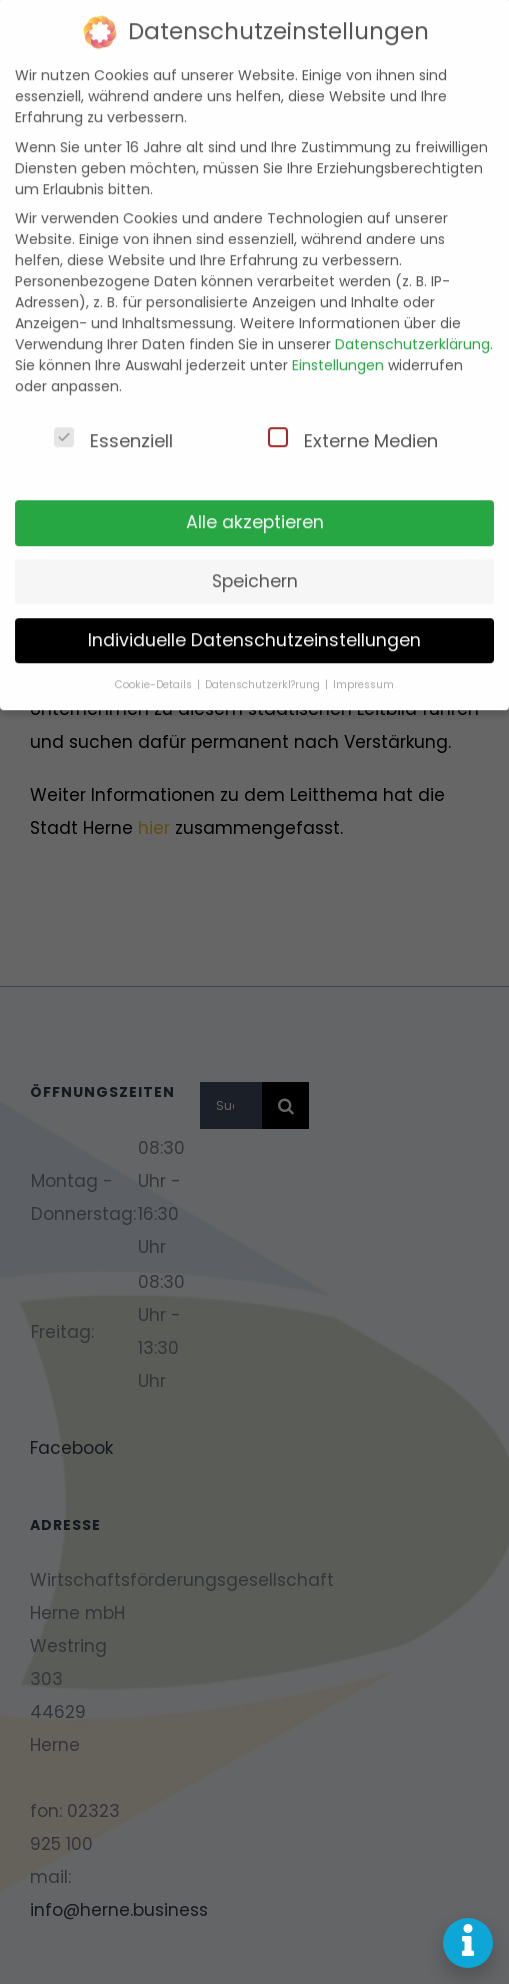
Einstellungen (338, 347)
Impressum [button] (363, 666)
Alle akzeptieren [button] (255, 504)
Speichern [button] (255, 563)
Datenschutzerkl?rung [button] (264, 666)
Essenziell (113, 422)
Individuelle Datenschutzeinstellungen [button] (254, 622)
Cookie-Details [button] (155, 666)
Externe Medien (353, 422)
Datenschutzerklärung (412, 326)
